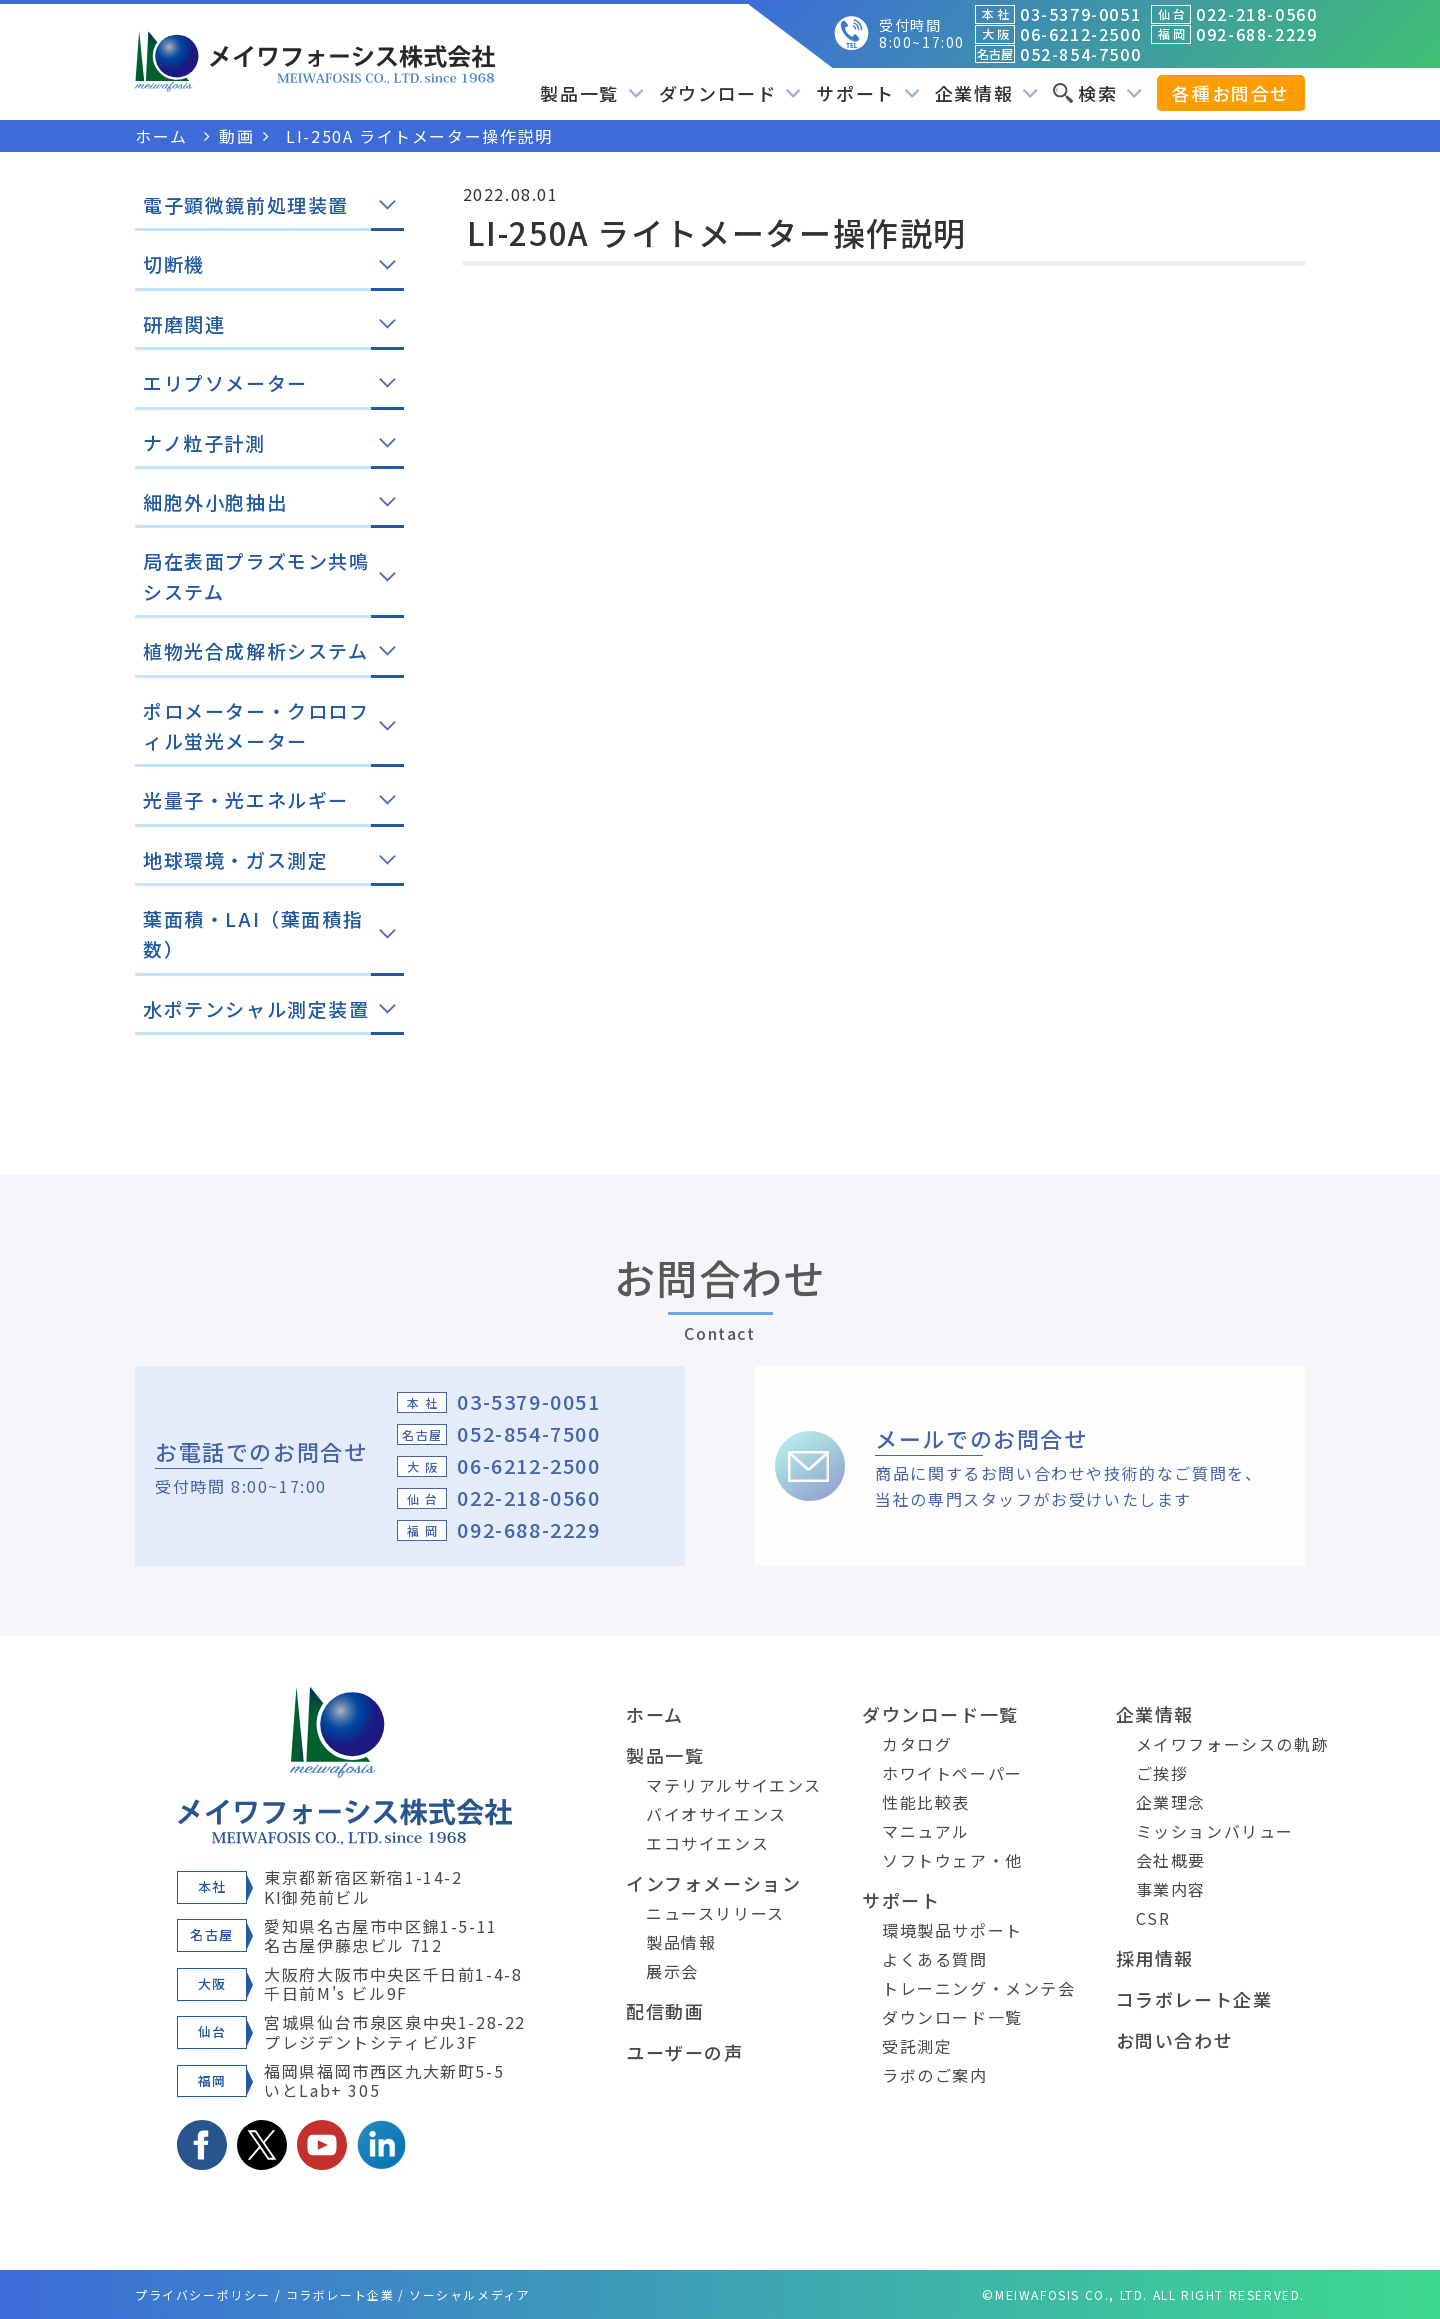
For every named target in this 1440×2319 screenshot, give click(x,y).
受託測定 (917, 2046)
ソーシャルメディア (469, 2294)
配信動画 (665, 2011)
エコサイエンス (707, 1843)
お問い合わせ (1175, 2040)
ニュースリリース (715, 1913)
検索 (1097, 93)
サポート (867, 93)
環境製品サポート (952, 1930)
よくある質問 (935, 1959)
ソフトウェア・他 (952, 1860)
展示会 (672, 1971)
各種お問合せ (1231, 93)
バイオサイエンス (716, 1814)
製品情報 (681, 1942)
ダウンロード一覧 (940, 1714)
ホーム (655, 1714)
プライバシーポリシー (203, 2294)
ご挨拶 (1162, 1773)
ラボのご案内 (935, 2075)
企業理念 (1171, 1802)
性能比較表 (926, 1802)
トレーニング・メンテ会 (979, 1988)
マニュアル (926, 1831)
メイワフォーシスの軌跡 (1233, 1744)
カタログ (917, 1744)
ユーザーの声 (685, 2052)
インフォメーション (713, 1883)
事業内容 (1171, 1889)
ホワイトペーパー (952, 1773)
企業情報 (986, 93)
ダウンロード (730, 93)
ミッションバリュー (1215, 1831)
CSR (1153, 1918)
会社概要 (1171, 1860)
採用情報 (1155, 1958)
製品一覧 (591, 93)
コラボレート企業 (1194, 1999)
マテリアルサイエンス (734, 1785)
